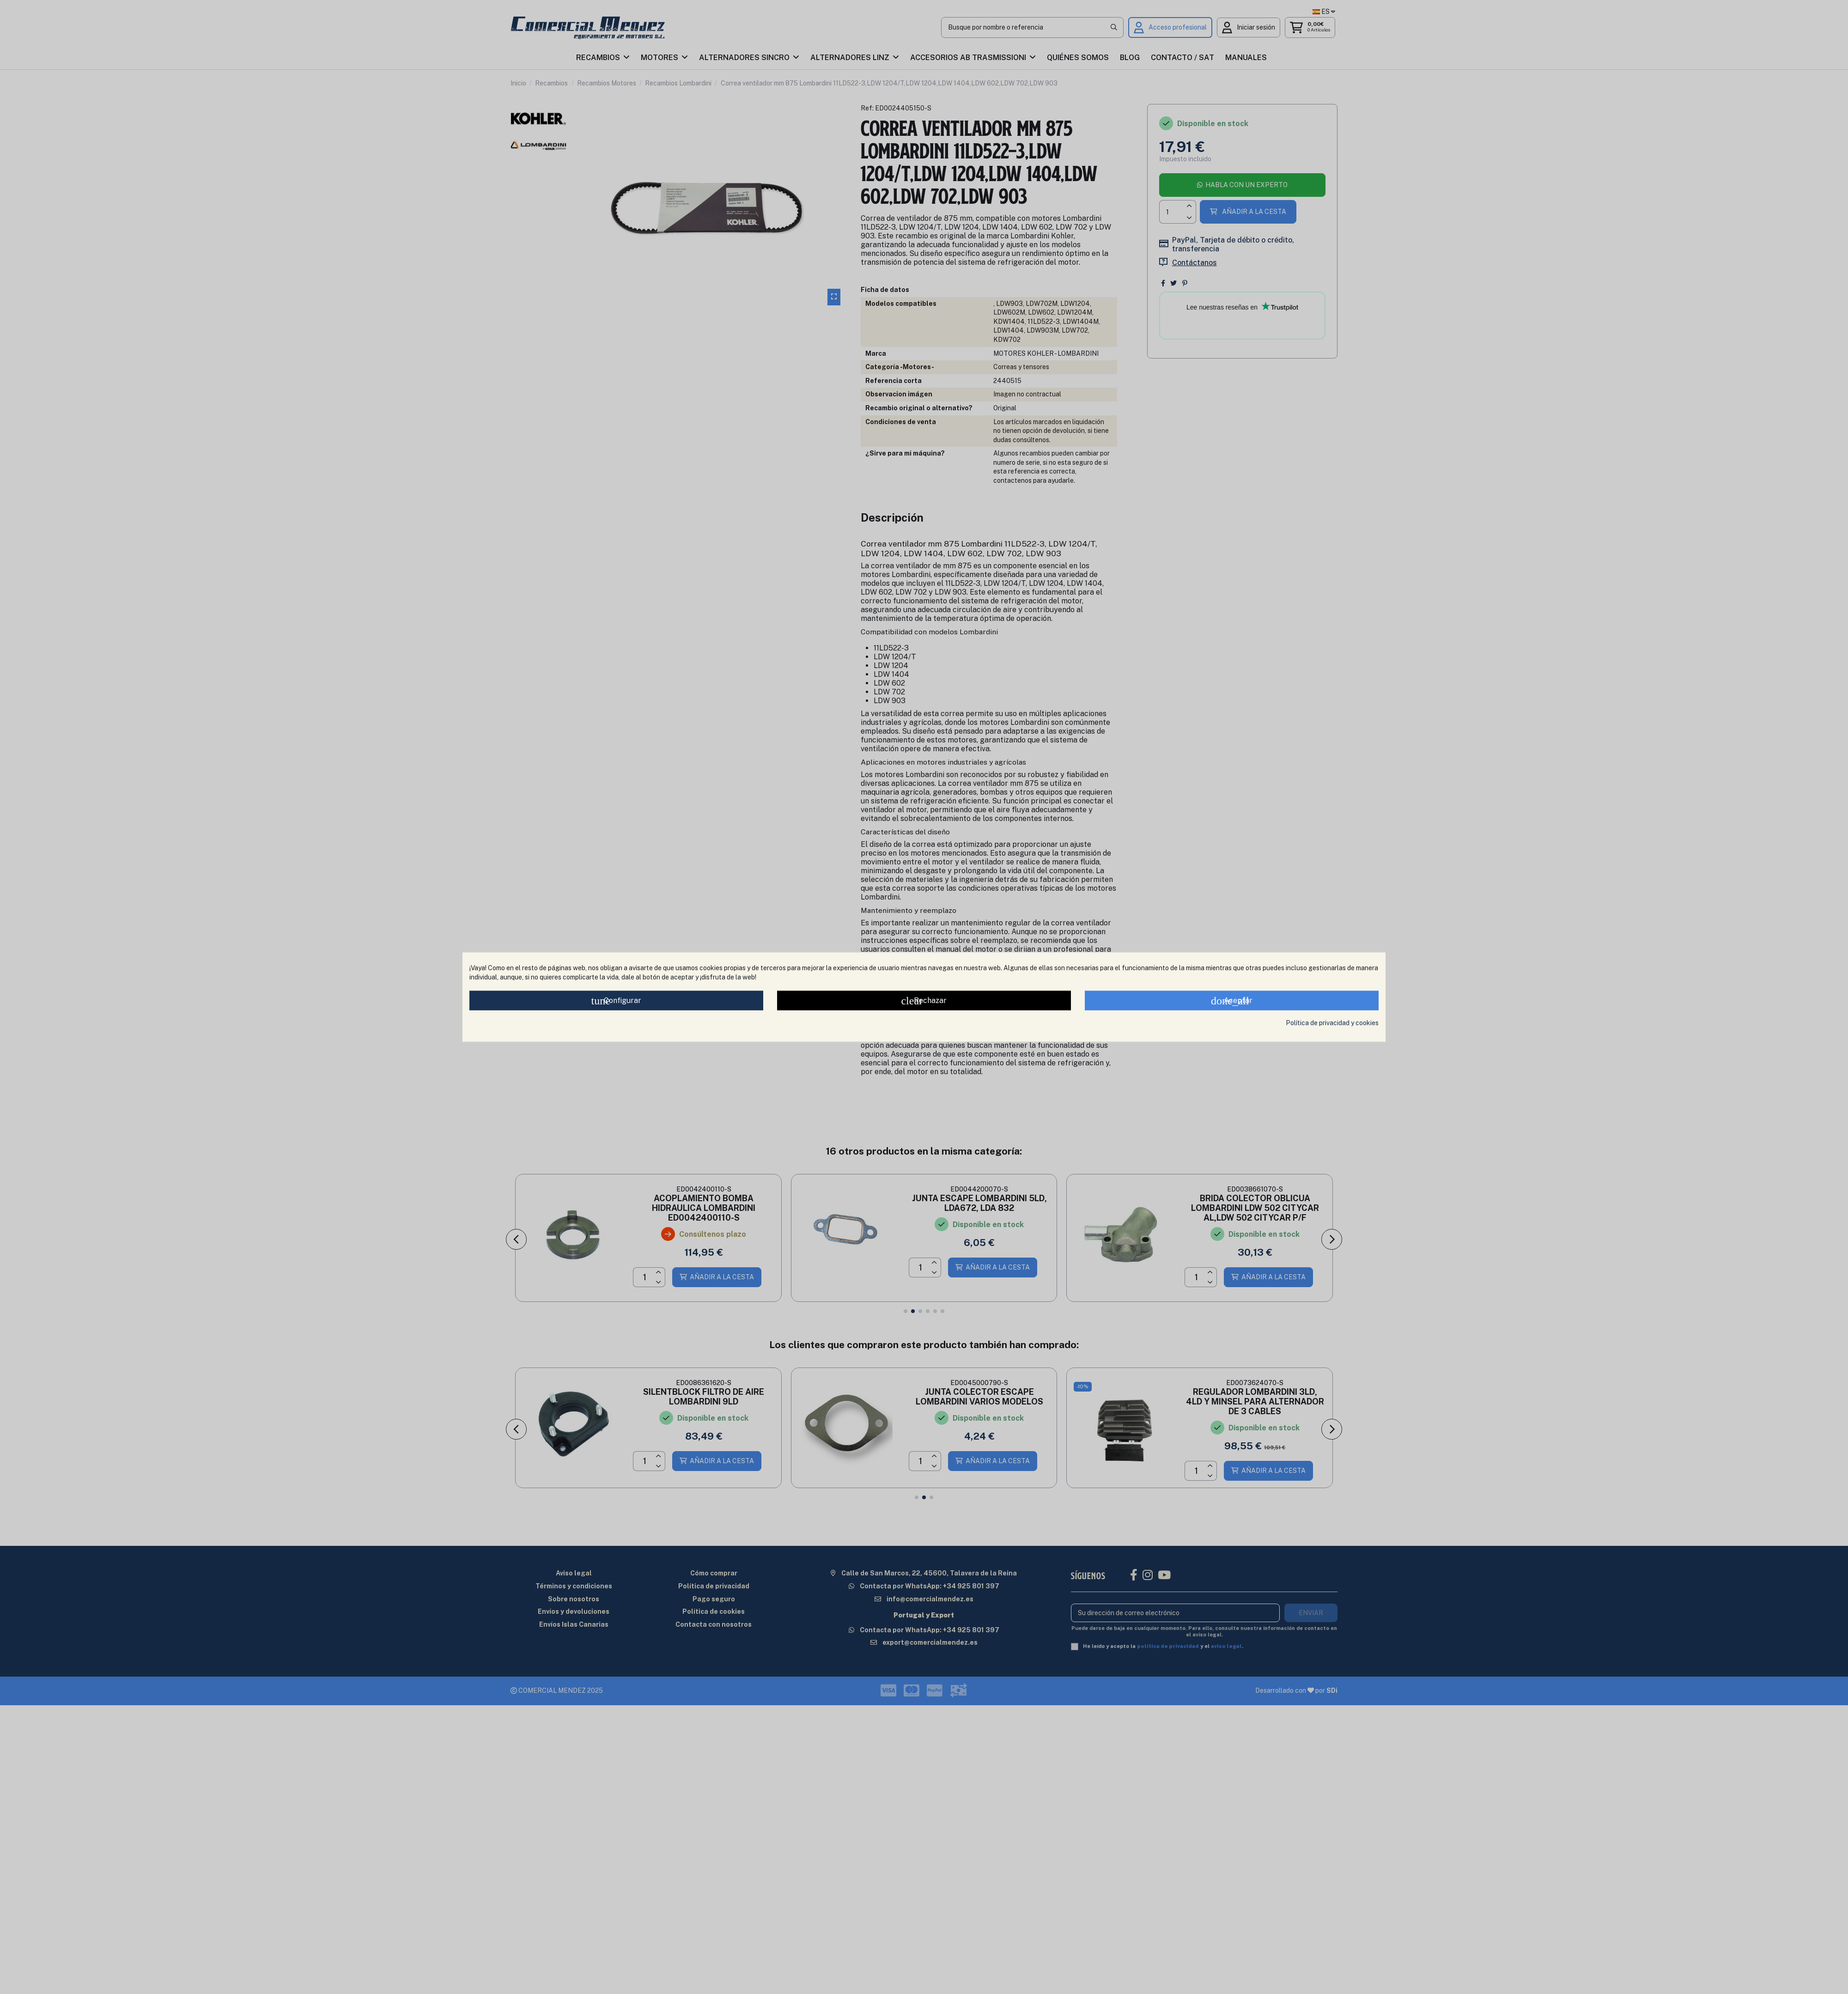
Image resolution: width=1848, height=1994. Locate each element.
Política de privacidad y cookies (1332, 1023)
